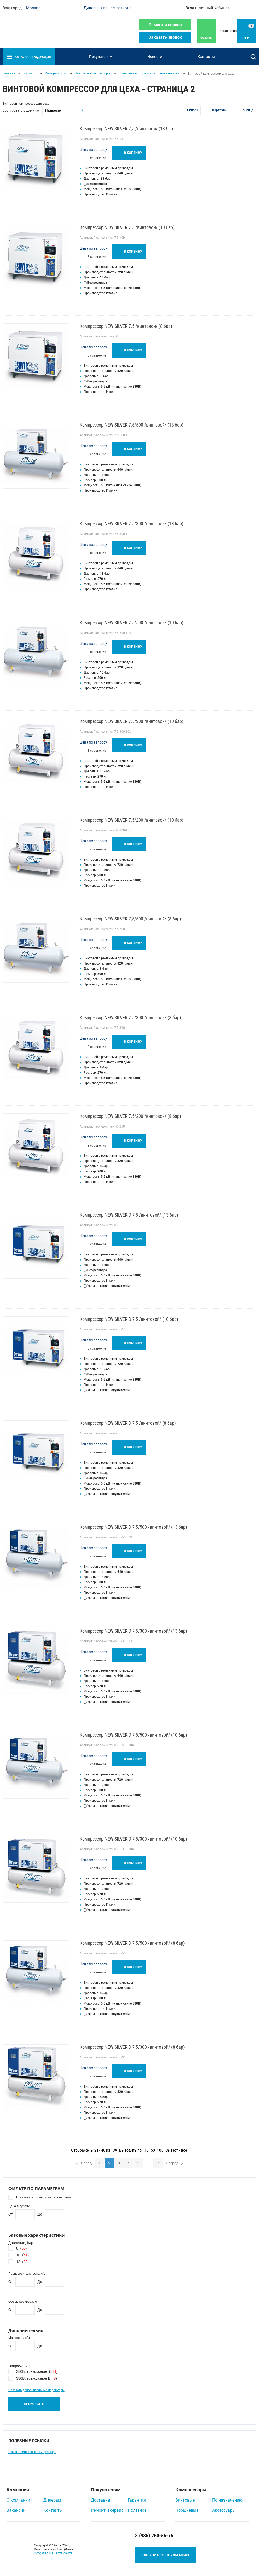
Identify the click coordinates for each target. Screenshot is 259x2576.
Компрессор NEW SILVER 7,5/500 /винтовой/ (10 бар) (131, 622)
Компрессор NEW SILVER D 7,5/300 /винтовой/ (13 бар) (133, 1631)
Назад (84, 2163)
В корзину (133, 153)
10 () (22, 2255)
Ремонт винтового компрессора (32, 2452)
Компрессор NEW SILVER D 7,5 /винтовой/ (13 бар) (129, 1215)
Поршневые (186, 2510)
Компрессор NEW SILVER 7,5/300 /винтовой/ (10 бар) (131, 721)
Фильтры (206, 38)
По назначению (227, 2500)
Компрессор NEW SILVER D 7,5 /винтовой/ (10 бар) (129, 1319)
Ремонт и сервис (165, 24)
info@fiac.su (43, 2553)
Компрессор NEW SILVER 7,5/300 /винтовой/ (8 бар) (130, 1017)
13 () (22, 2262)
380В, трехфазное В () (36, 2378)
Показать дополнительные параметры (36, 2390)
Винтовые (185, 2500)
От (10, 2214)
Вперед (174, 2163)
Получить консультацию (165, 2555)
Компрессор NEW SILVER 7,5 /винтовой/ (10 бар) (127, 227)
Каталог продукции (28, 57)
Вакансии (16, 2510)
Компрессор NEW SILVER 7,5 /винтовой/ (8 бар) (126, 326)
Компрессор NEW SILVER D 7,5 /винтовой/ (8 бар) (128, 1423)
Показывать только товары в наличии (43, 2197)
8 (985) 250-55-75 (154, 2535)
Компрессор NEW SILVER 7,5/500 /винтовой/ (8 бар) (130, 918)
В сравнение (97, 158)
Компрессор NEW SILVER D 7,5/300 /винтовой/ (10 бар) (133, 1839)
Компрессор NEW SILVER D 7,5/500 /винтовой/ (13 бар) (133, 1527)
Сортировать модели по (21, 110)
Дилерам (52, 2500)
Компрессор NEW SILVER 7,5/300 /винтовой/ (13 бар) (131, 523)
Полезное (137, 2510)
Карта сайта (63, 2553)
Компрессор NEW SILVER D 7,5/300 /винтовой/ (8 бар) (132, 2047)
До (39, 2214)
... (148, 2163)
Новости (154, 57)
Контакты (206, 57)
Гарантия (137, 2500)
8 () (21, 2248)
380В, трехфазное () (36, 2371)
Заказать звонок (165, 37)
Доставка (100, 2500)
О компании (18, 2500)
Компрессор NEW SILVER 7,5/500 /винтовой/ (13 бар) (131, 425)
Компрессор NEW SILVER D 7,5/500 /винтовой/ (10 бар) (133, 1735)
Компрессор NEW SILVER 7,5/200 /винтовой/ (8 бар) (130, 1116)
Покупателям (100, 57)
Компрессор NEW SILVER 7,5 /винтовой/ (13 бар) (127, 128)
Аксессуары (223, 2510)
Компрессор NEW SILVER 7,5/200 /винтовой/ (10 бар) (131, 820)
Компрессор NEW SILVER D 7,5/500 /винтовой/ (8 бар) (132, 1943)
